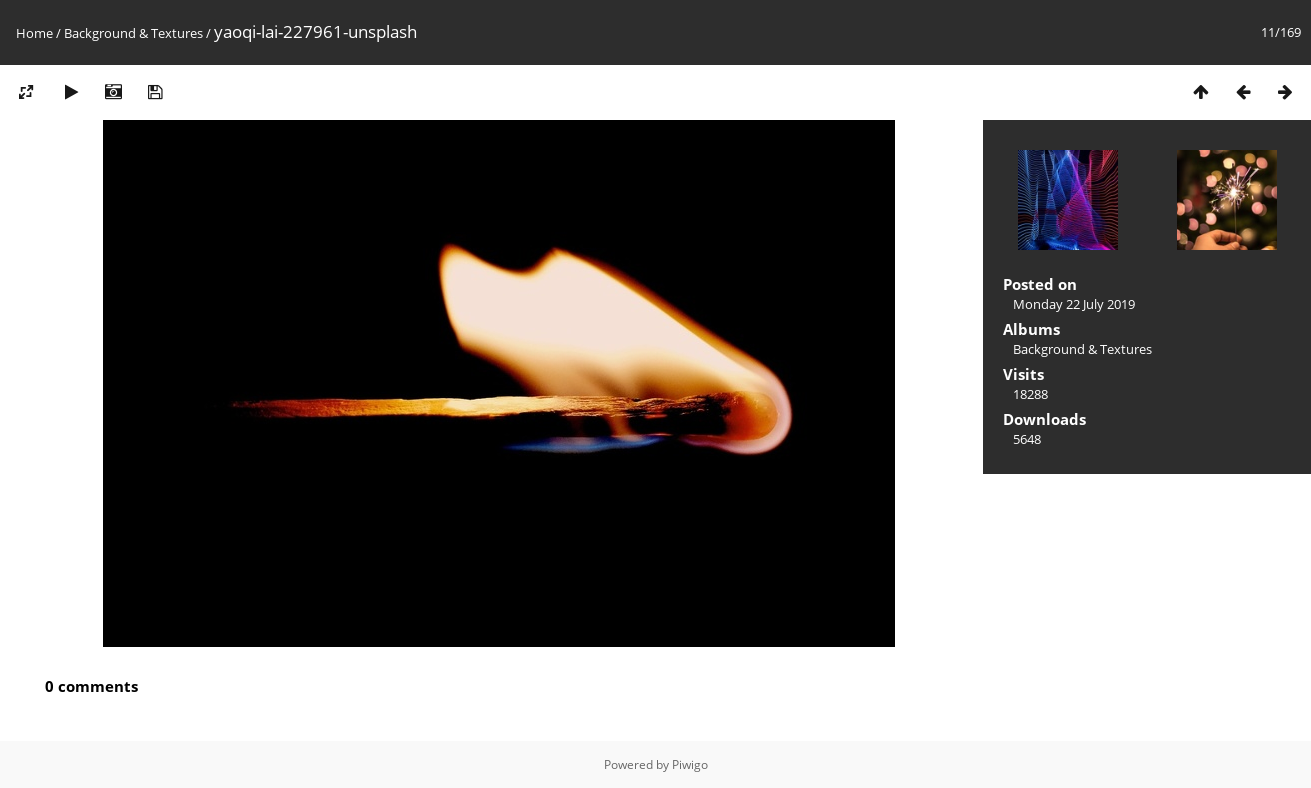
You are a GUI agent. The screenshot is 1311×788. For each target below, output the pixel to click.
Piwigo (690, 764)
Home (34, 33)
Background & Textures (133, 33)
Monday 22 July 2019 (1074, 304)
